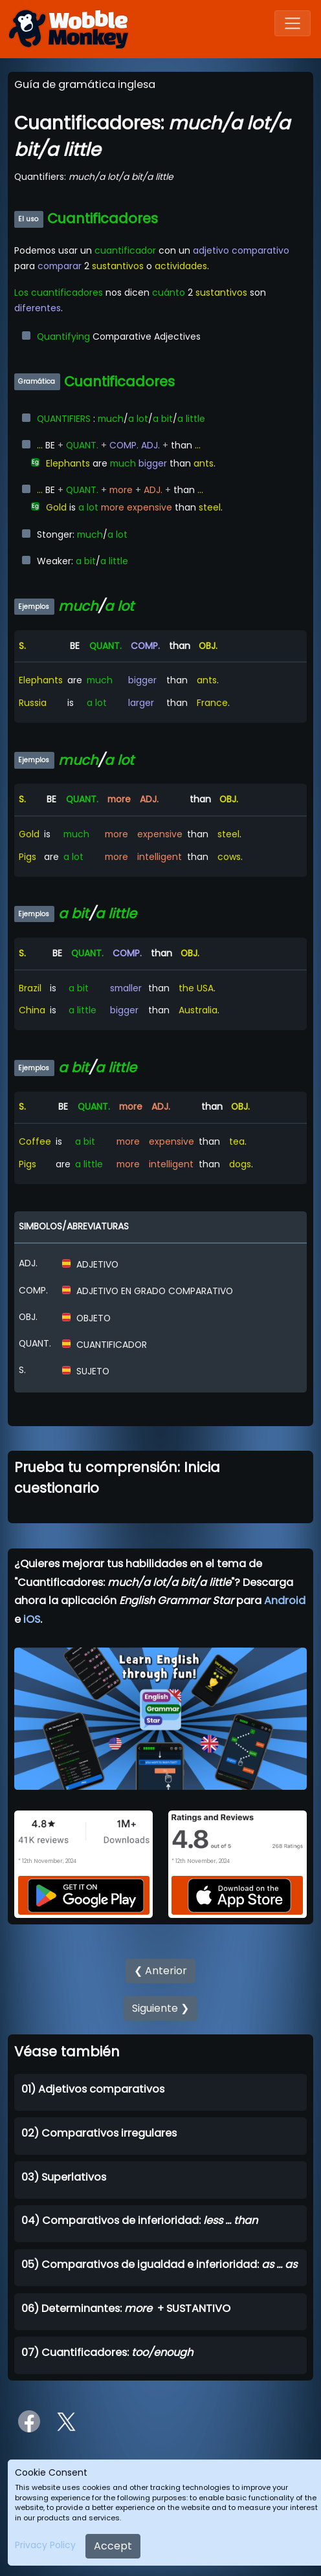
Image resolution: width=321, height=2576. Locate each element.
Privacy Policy (45, 2544)
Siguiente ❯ (160, 2008)
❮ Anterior (160, 1970)
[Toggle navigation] (292, 23)
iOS (31, 1619)
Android (284, 1600)
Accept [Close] (113, 2545)
